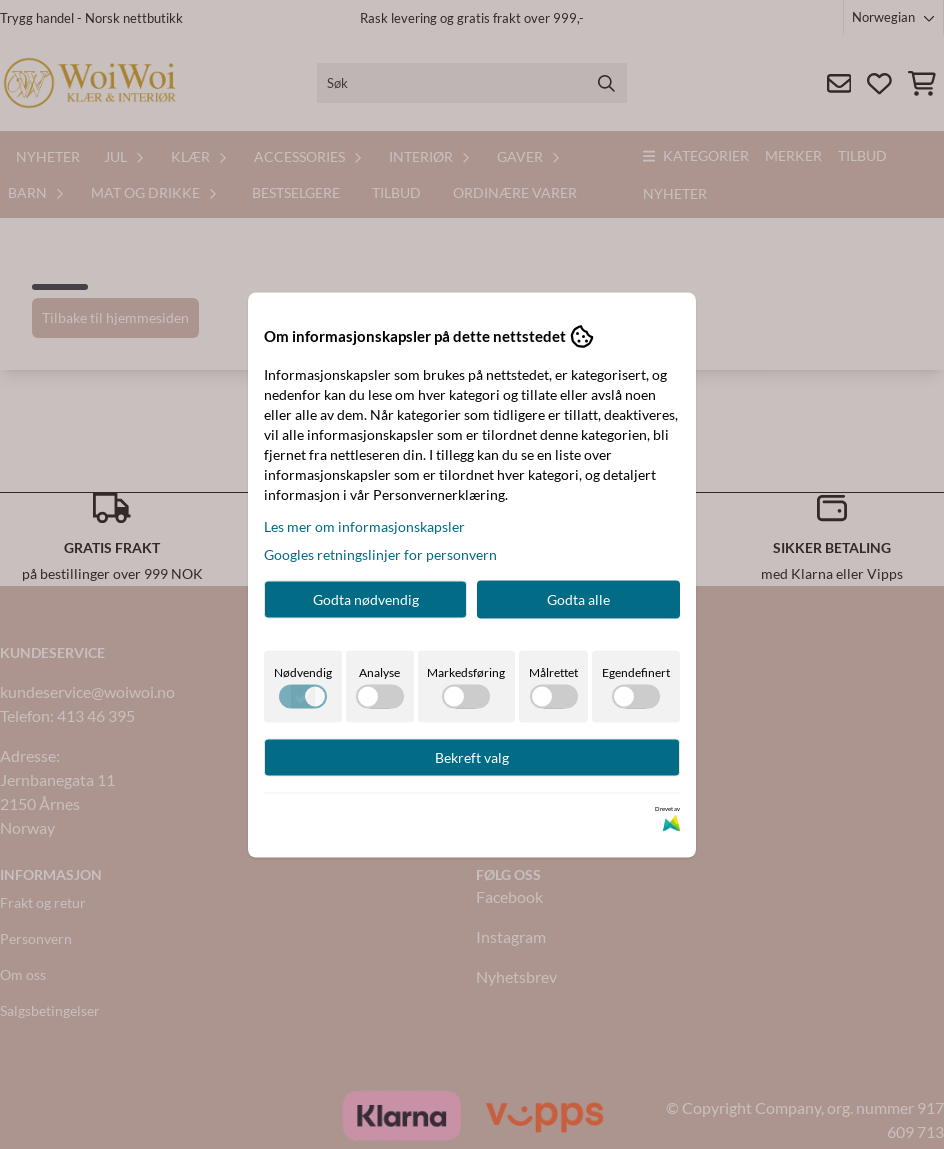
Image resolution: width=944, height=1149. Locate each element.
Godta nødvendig (366, 598)
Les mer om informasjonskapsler (364, 525)
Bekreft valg (472, 756)
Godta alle (578, 598)
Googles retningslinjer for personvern (380, 553)
